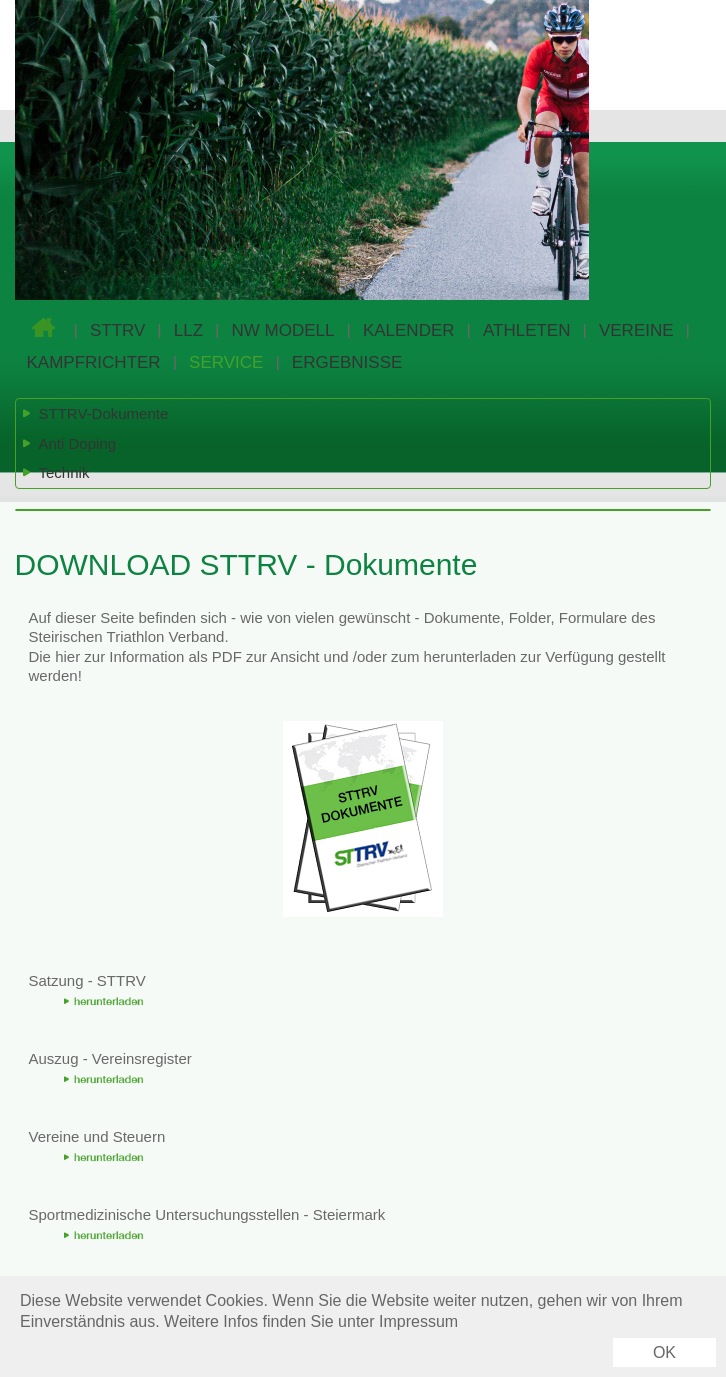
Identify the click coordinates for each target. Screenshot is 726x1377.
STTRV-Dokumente (95, 414)
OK (664, 1352)
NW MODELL (283, 330)
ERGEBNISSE (347, 362)
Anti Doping (69, 444)
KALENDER (409, 330)
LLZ (188, 330)
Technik (55, 473)
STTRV (117, 330)
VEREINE (636, 330)
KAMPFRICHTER (94, 362)
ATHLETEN (527, 330)
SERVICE (226, 362)
